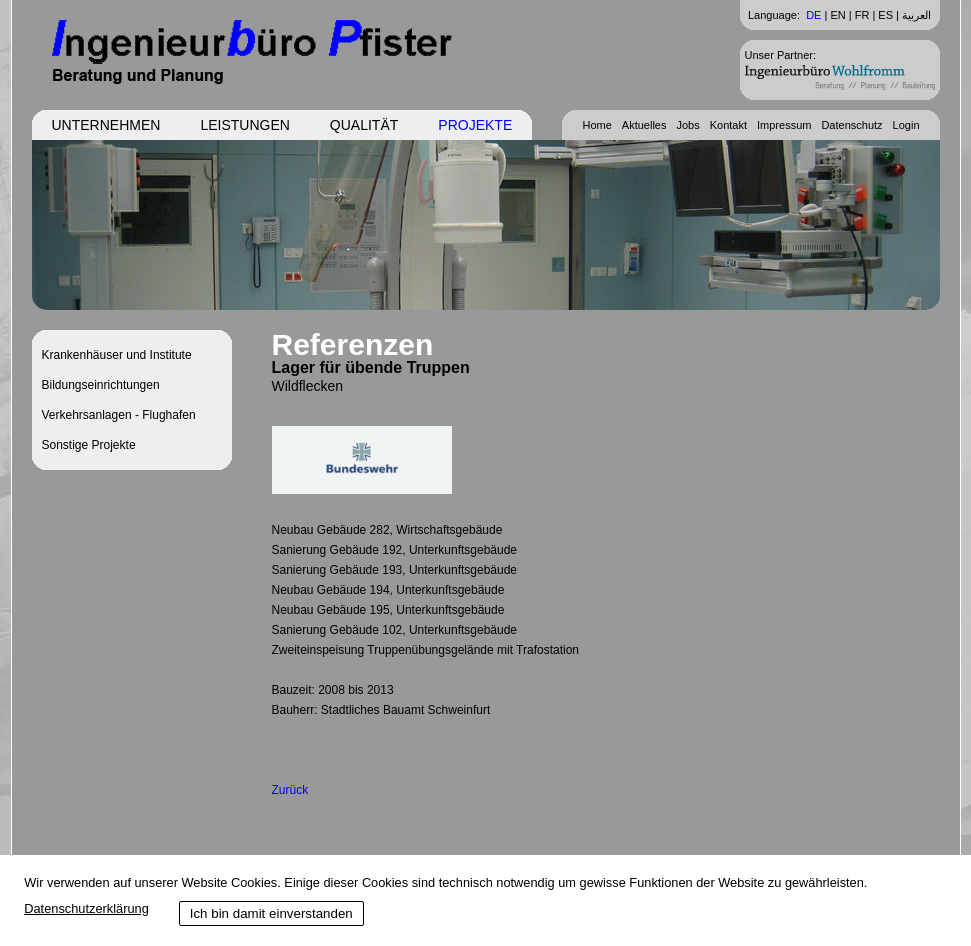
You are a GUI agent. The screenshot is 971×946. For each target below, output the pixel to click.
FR (862, 15)
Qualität (364, 125)
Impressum (784, 125)
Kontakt (728, 125)
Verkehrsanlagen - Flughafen (119, 415)
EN (837, 15)
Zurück (290, 790)
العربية (916, 15)
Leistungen (244, 125)
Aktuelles (644, 125)
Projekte (475, 125)
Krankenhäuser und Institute (117, 355)
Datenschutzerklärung (86, 908)
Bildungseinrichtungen (101, 385)
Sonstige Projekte (89, 445)
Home (596, 125)
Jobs (687, 125)
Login (906, 125)
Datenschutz (851, 125)
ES (885, 15)
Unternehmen (106, 125)
